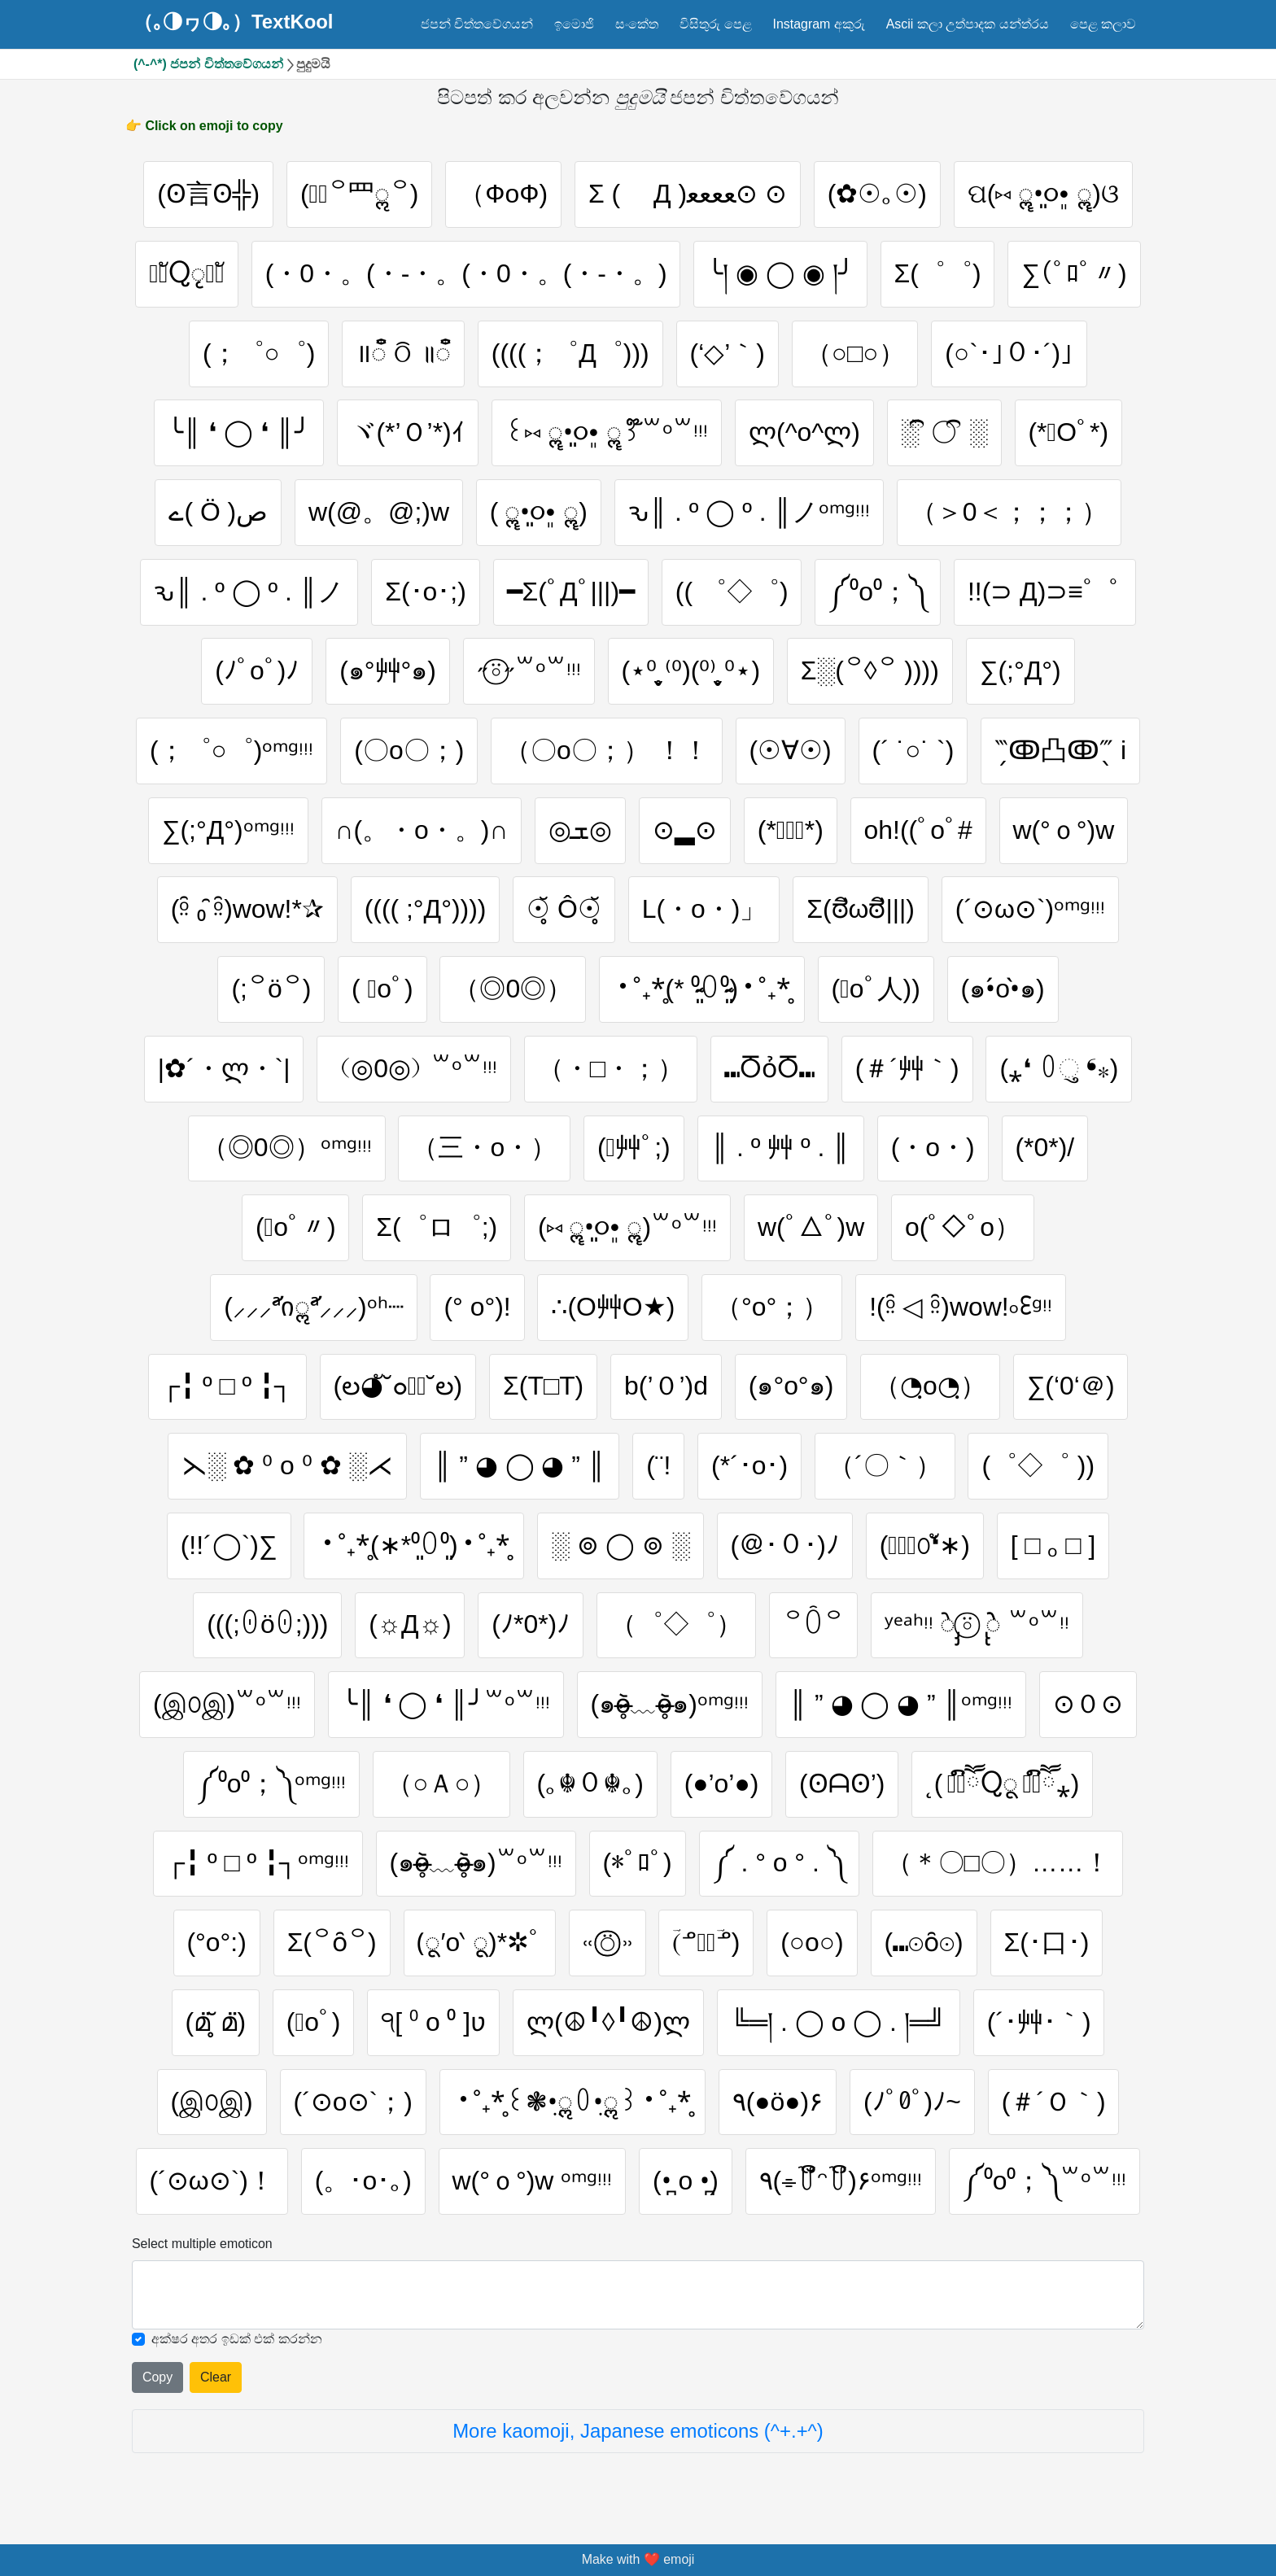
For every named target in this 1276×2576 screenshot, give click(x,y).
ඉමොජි (574, 24)
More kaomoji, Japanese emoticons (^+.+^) (638, 2431)
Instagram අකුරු (818, 24)
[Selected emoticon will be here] (638, 2295)
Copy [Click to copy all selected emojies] (157, 2377)
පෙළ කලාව (1103, 24)
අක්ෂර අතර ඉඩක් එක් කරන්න (236, 2339)
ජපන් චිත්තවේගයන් (477, 24)
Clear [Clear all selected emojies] (215, 2377)
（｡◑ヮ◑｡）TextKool (233, 22)
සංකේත (636, 24)
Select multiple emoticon (202, 2244)
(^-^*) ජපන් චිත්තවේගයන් (208, 64)
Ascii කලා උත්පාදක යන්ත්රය (967, 24)
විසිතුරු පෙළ (715, 24)
